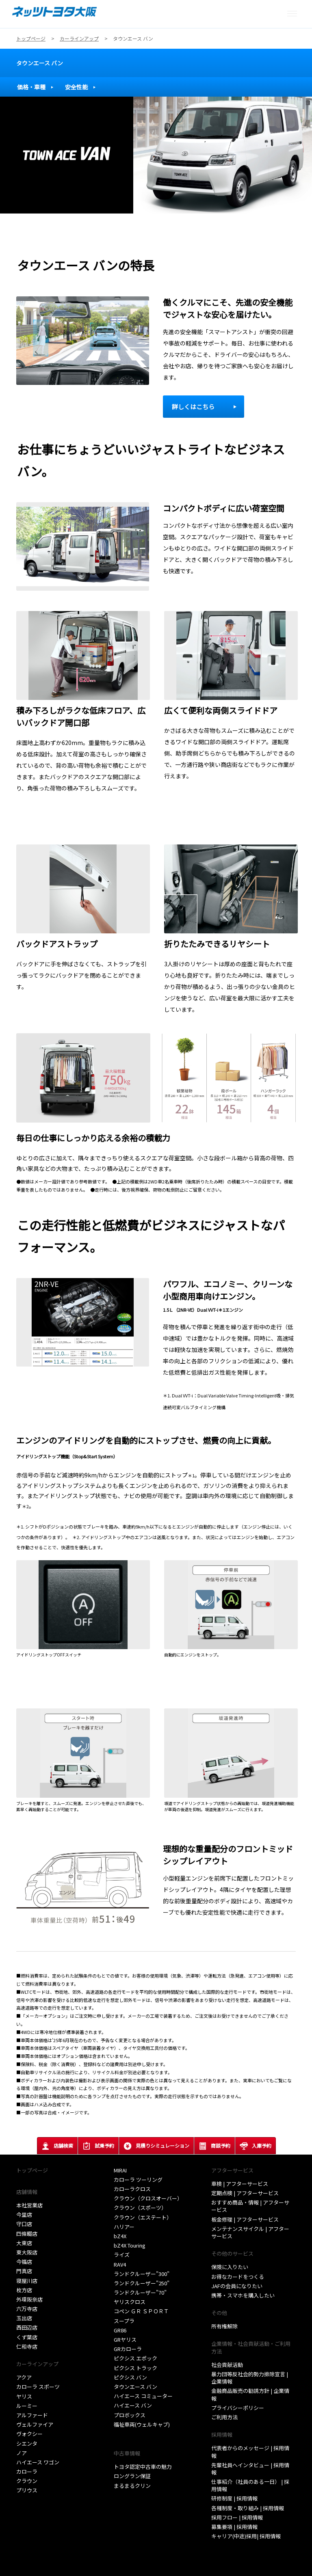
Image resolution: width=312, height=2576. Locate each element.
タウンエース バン (39, 63)
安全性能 (76, 87)
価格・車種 (31, 87)
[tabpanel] (156, 155)
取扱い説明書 (129, 2434)
